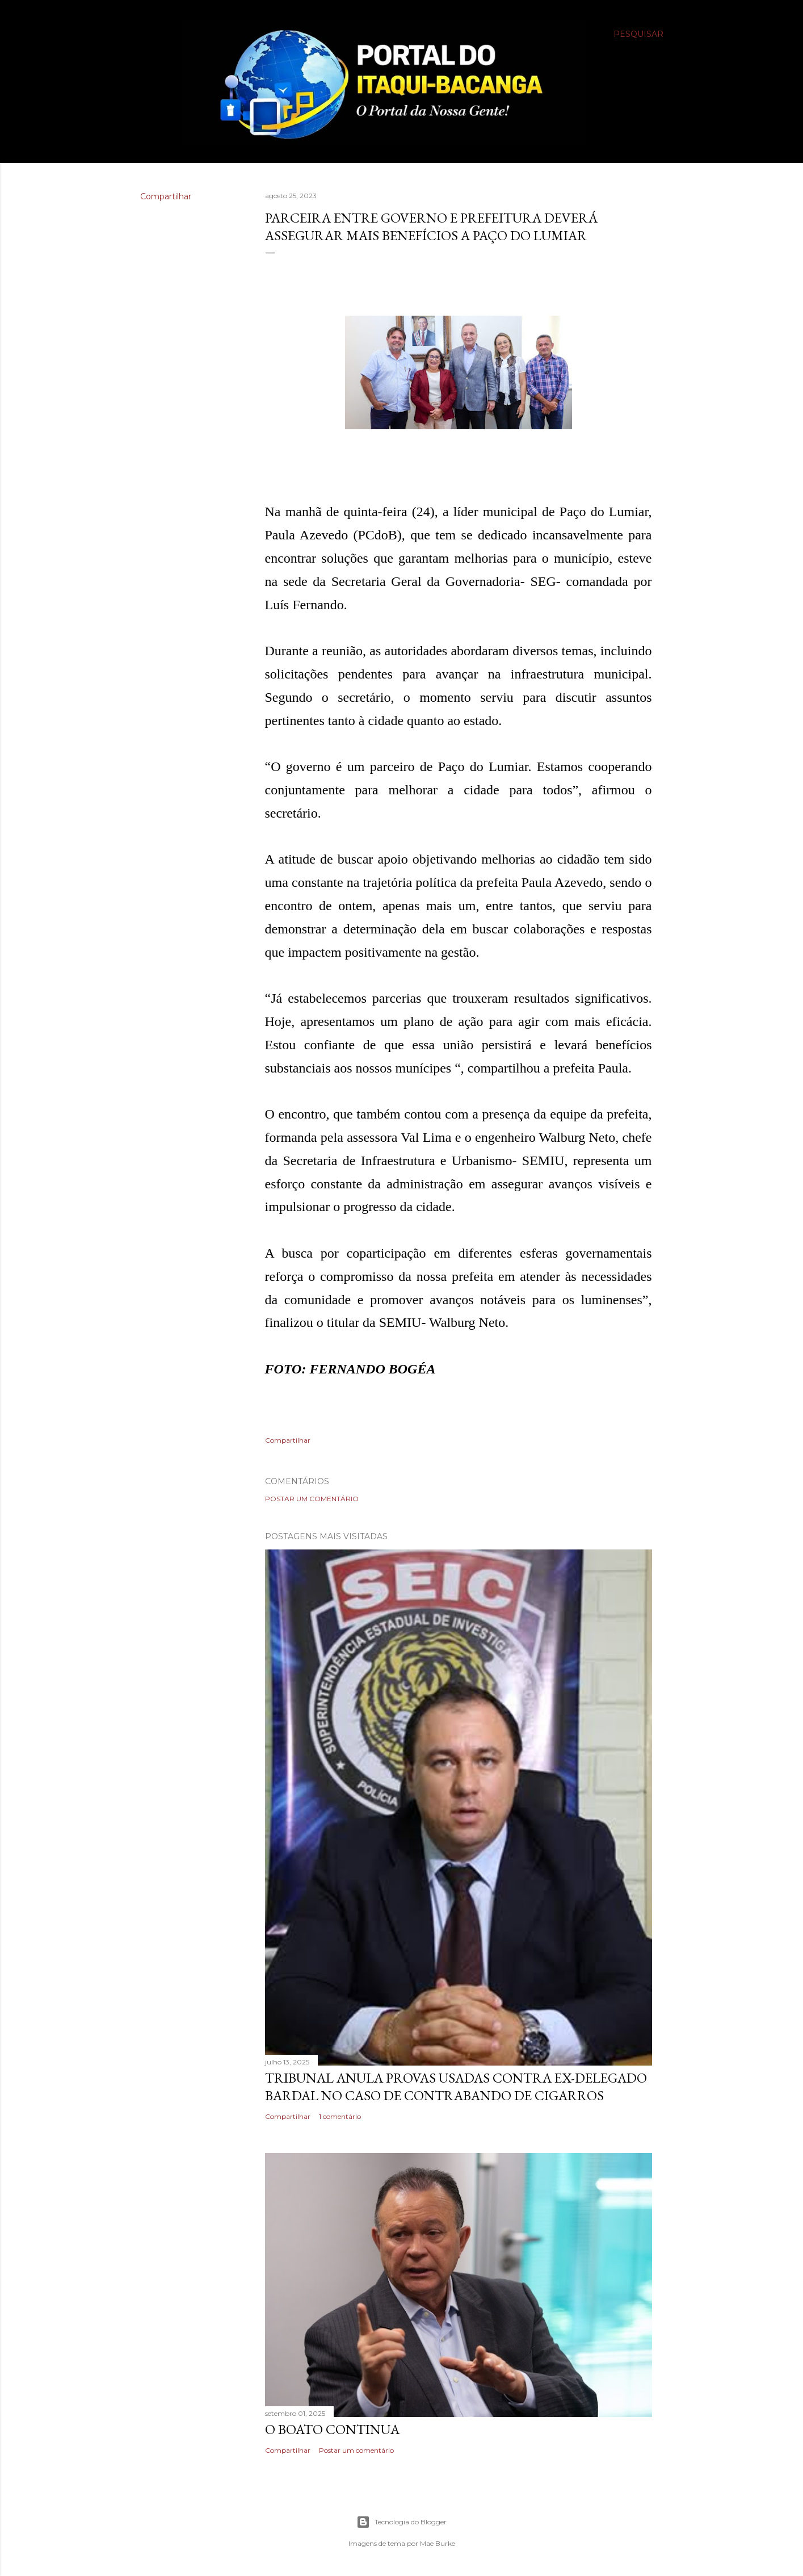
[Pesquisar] (638, 34)
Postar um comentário (312, 1498)
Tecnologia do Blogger (401, 2522)
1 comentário (340, 2116)
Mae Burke (437, 2543)
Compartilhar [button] (165, 196)
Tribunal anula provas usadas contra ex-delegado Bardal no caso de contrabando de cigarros (456, 2086)
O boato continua (332, 2429)
